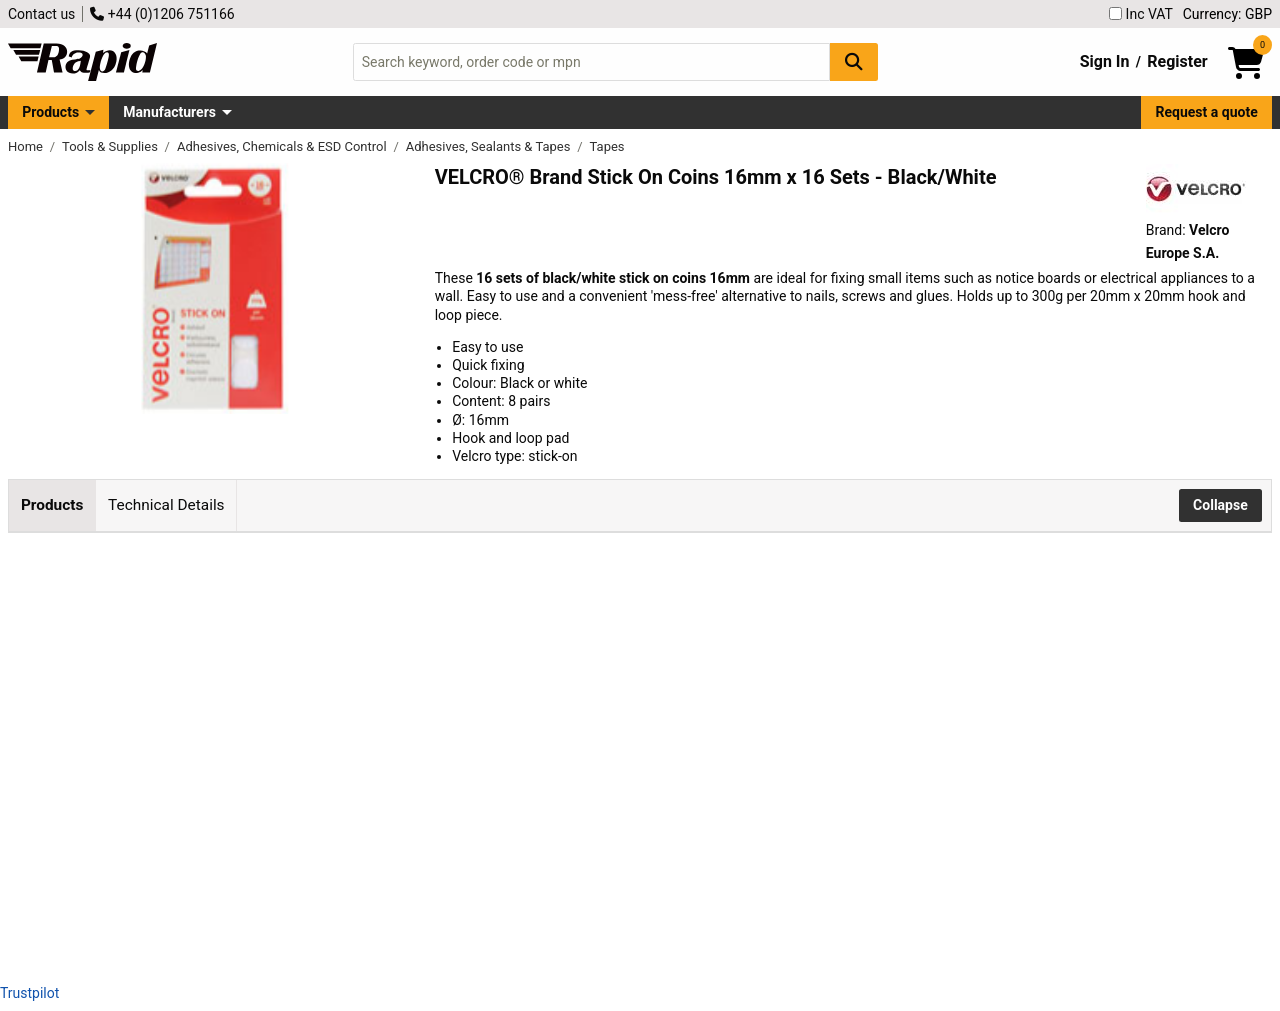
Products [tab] (52, 505)
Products (50, 112)
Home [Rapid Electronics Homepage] (27, 146)
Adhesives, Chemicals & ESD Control (283, 146)
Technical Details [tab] (166, 505)
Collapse (1220, 505)
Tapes (607, 146)
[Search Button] (854, 61)
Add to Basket (750, 624)
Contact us (41, 14)
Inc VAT (1141, 14)
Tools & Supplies (111, 146)
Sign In (1105, 61)
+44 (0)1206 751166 (162, 14)
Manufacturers (169, 112)
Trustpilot (29, 993)
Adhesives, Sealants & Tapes (490, 146)
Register (1177, 61)
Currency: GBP (1227, 14)
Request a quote (1207, 112)
